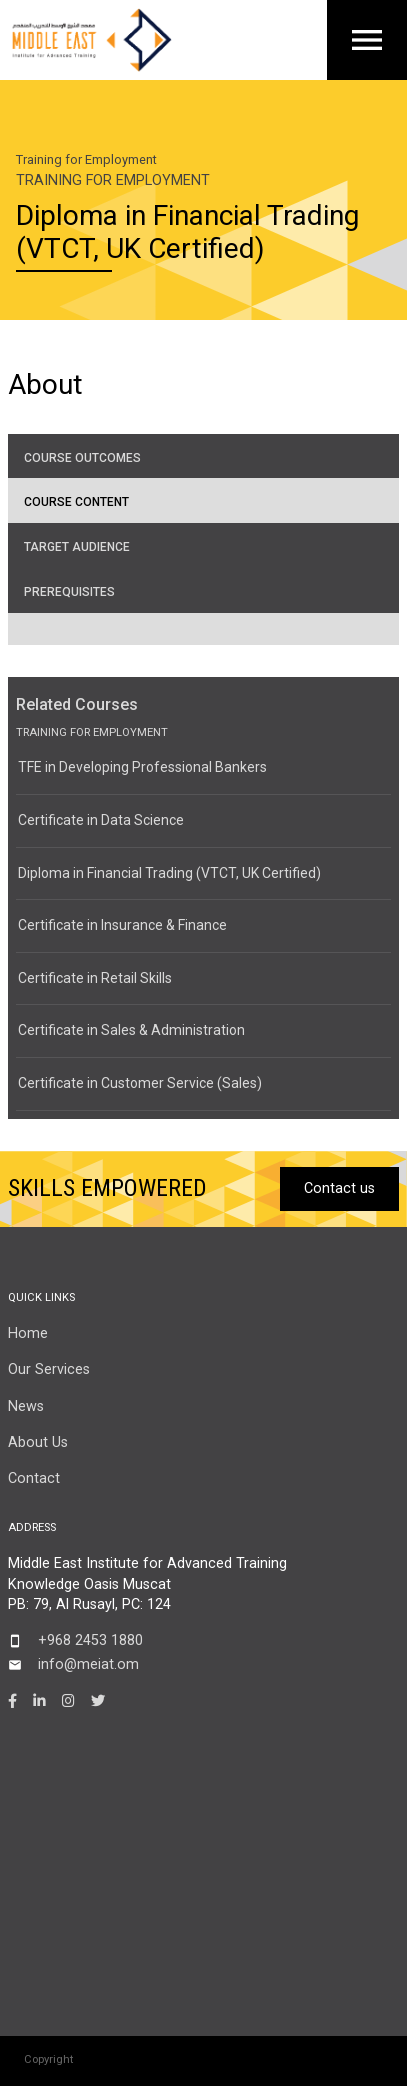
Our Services (49, 1369)
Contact (34, 1478)
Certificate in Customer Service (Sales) (140, 1083)
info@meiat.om (88, 1664)
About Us (38, 1442)
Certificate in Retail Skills (95, 978)
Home (28, 1333)
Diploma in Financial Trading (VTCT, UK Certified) (169, 873)
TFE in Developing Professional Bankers (142, 767)
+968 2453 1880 (90, 1640)
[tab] (203, 456)
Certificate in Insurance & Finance (122, 925)
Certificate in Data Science (101, 820)
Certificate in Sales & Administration (131, 1030)
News (26, 1406)
